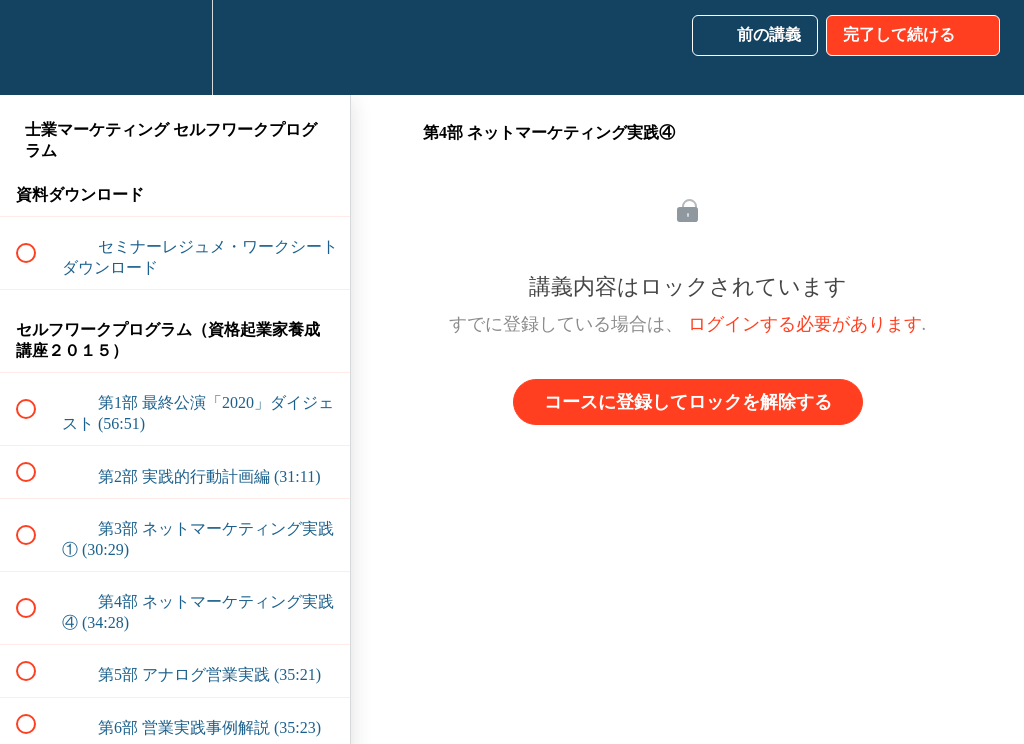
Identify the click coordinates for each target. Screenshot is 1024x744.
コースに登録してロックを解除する (688, 402)
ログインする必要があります (805, 324)
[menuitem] (175, 47)
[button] (37, 47)
